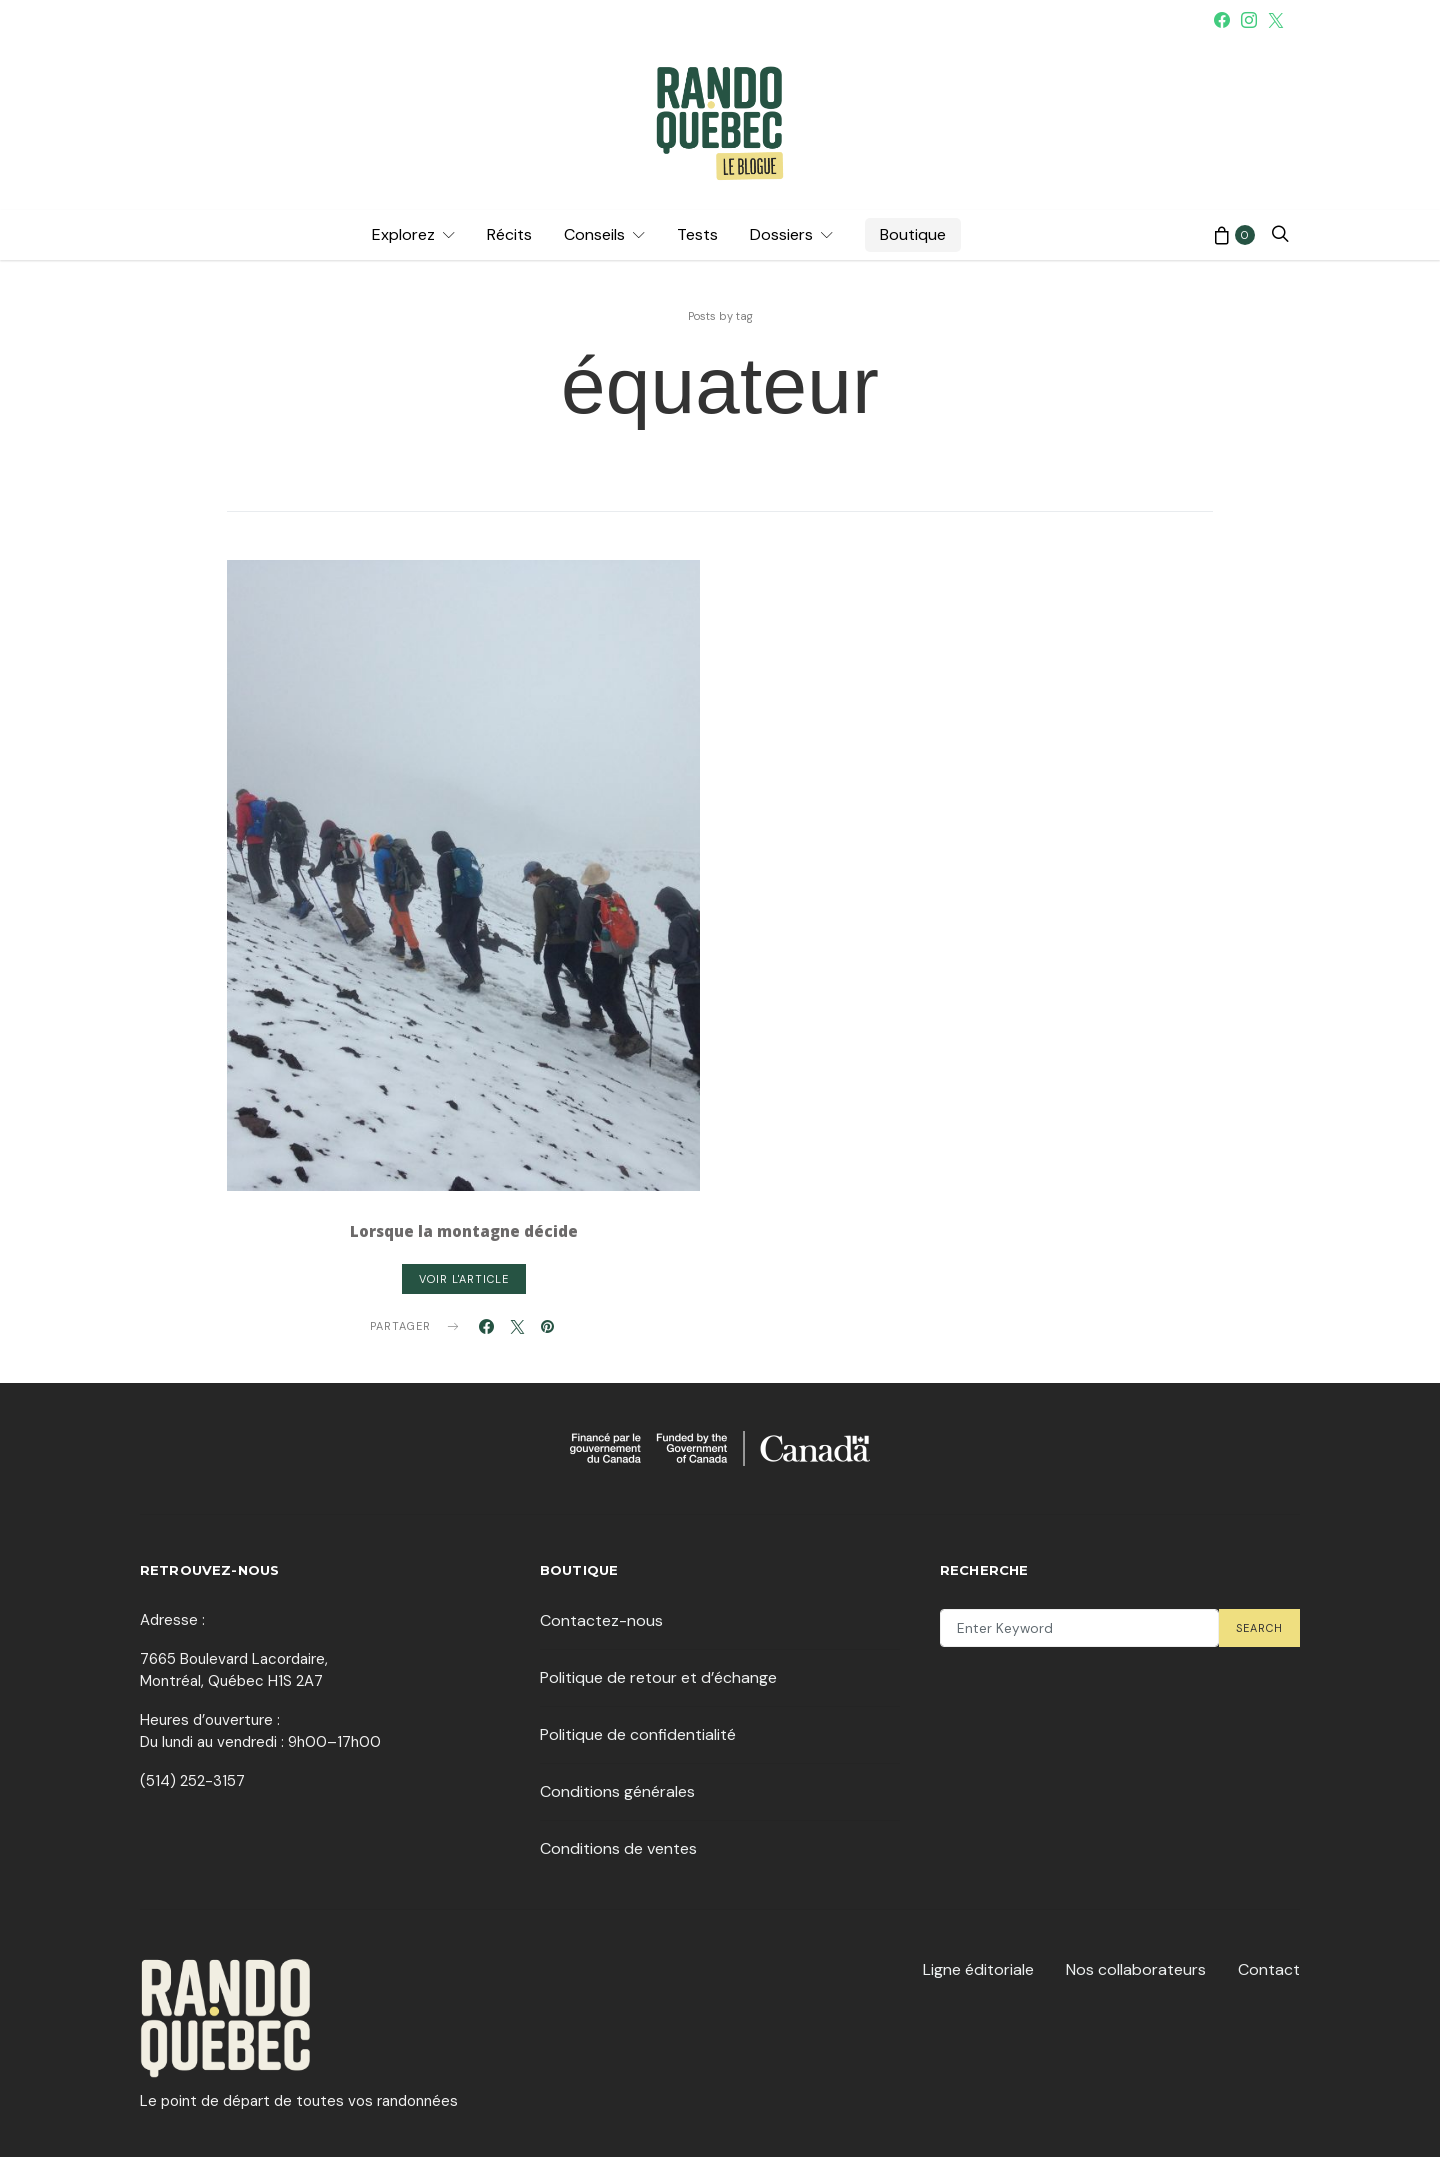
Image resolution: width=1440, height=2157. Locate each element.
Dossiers (781, 234)
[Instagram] (1249, 20)
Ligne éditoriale (978, 1969)
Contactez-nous (601, 1620)
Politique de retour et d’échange (658, 1677)
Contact (1269, 1969)
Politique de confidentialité (638, 1734)
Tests (697, 234)
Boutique (913, 234)
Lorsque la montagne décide (464, 1231)
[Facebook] (1222, 20)
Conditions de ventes (618, 1848)
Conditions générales (617, 1791)
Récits (509, 234)
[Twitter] (1276, 20)
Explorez (403, 234)
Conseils (594, 234)
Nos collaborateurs (1136, 1969)
